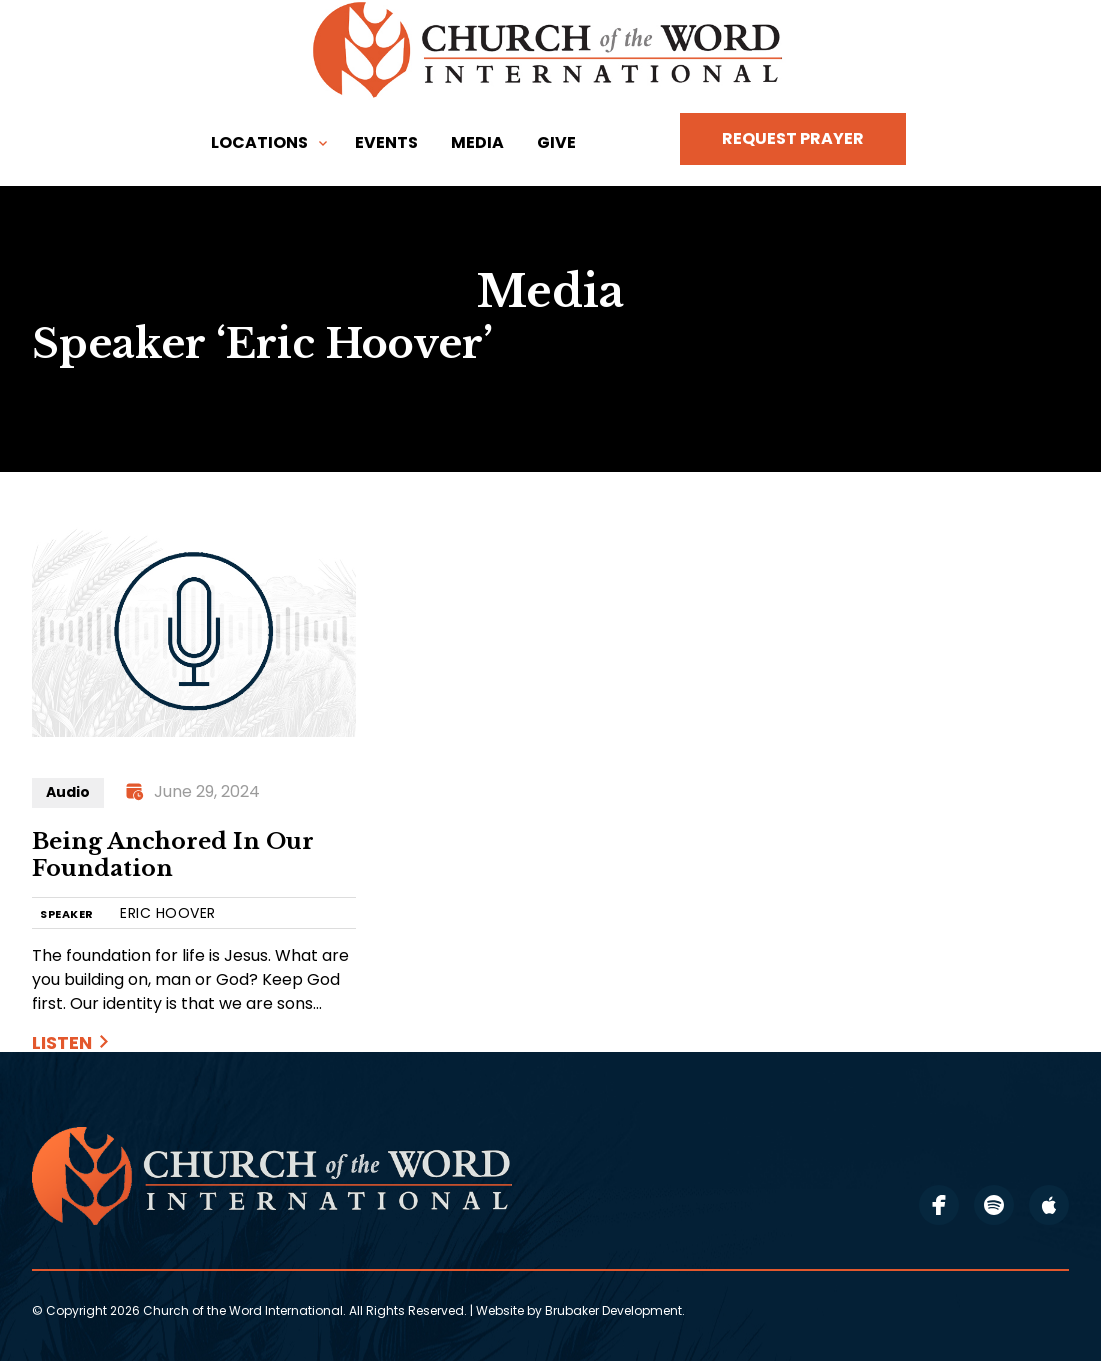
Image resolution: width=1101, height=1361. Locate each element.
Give (556, 142)
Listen (62, 1042)
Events (386, 142)
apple (1049, 1205)
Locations (259, 142)
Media (477, 142)
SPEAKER (67, 914)
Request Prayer (793, 138)
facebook (939, 1205)
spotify (994, 1205)
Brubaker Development (613, 1310)
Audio (68, 792)
